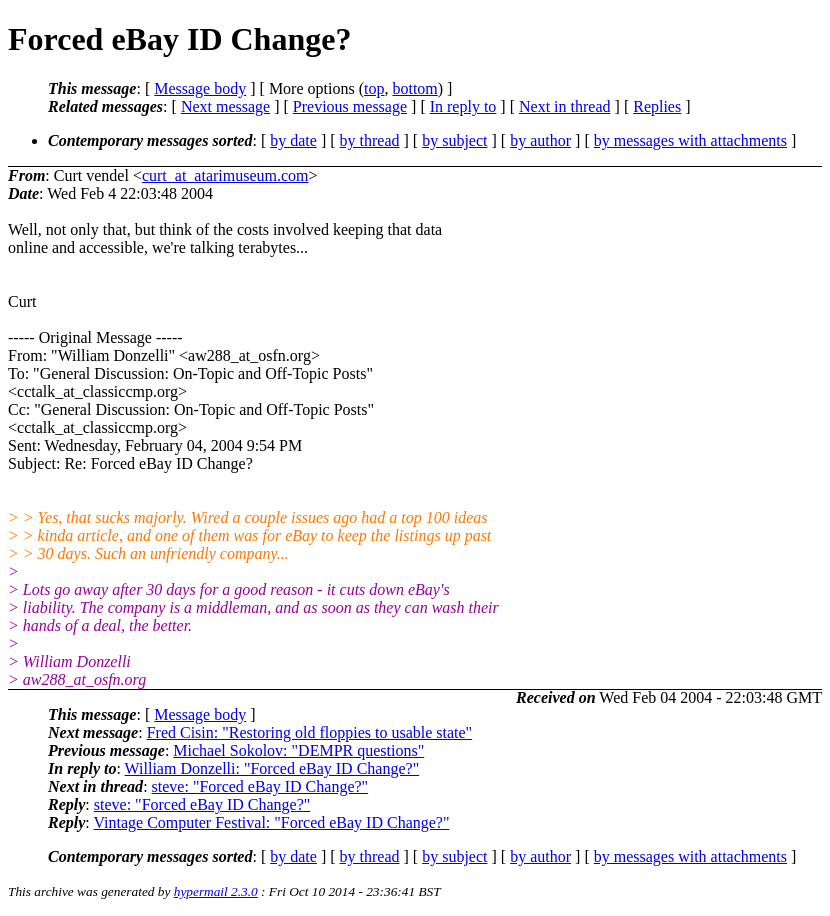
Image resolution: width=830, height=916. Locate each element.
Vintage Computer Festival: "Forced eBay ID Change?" (271, 822)
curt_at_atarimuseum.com (225, 175)
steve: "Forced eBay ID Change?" (260, 786)
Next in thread (565, 106)
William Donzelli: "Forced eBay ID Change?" (272, 768)
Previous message (350, 106)
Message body (200, 88)
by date (293, 140)
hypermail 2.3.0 (216, 891)
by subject (454, 140)
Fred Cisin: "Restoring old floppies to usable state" (309, 732)
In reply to (463, 106)
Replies (657, 106)
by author (540, 140)
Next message (225, 106)
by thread (370, 140)
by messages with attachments (690, 140)
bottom (414, 88)
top (374, 88)
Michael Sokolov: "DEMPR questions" (298, 750)
